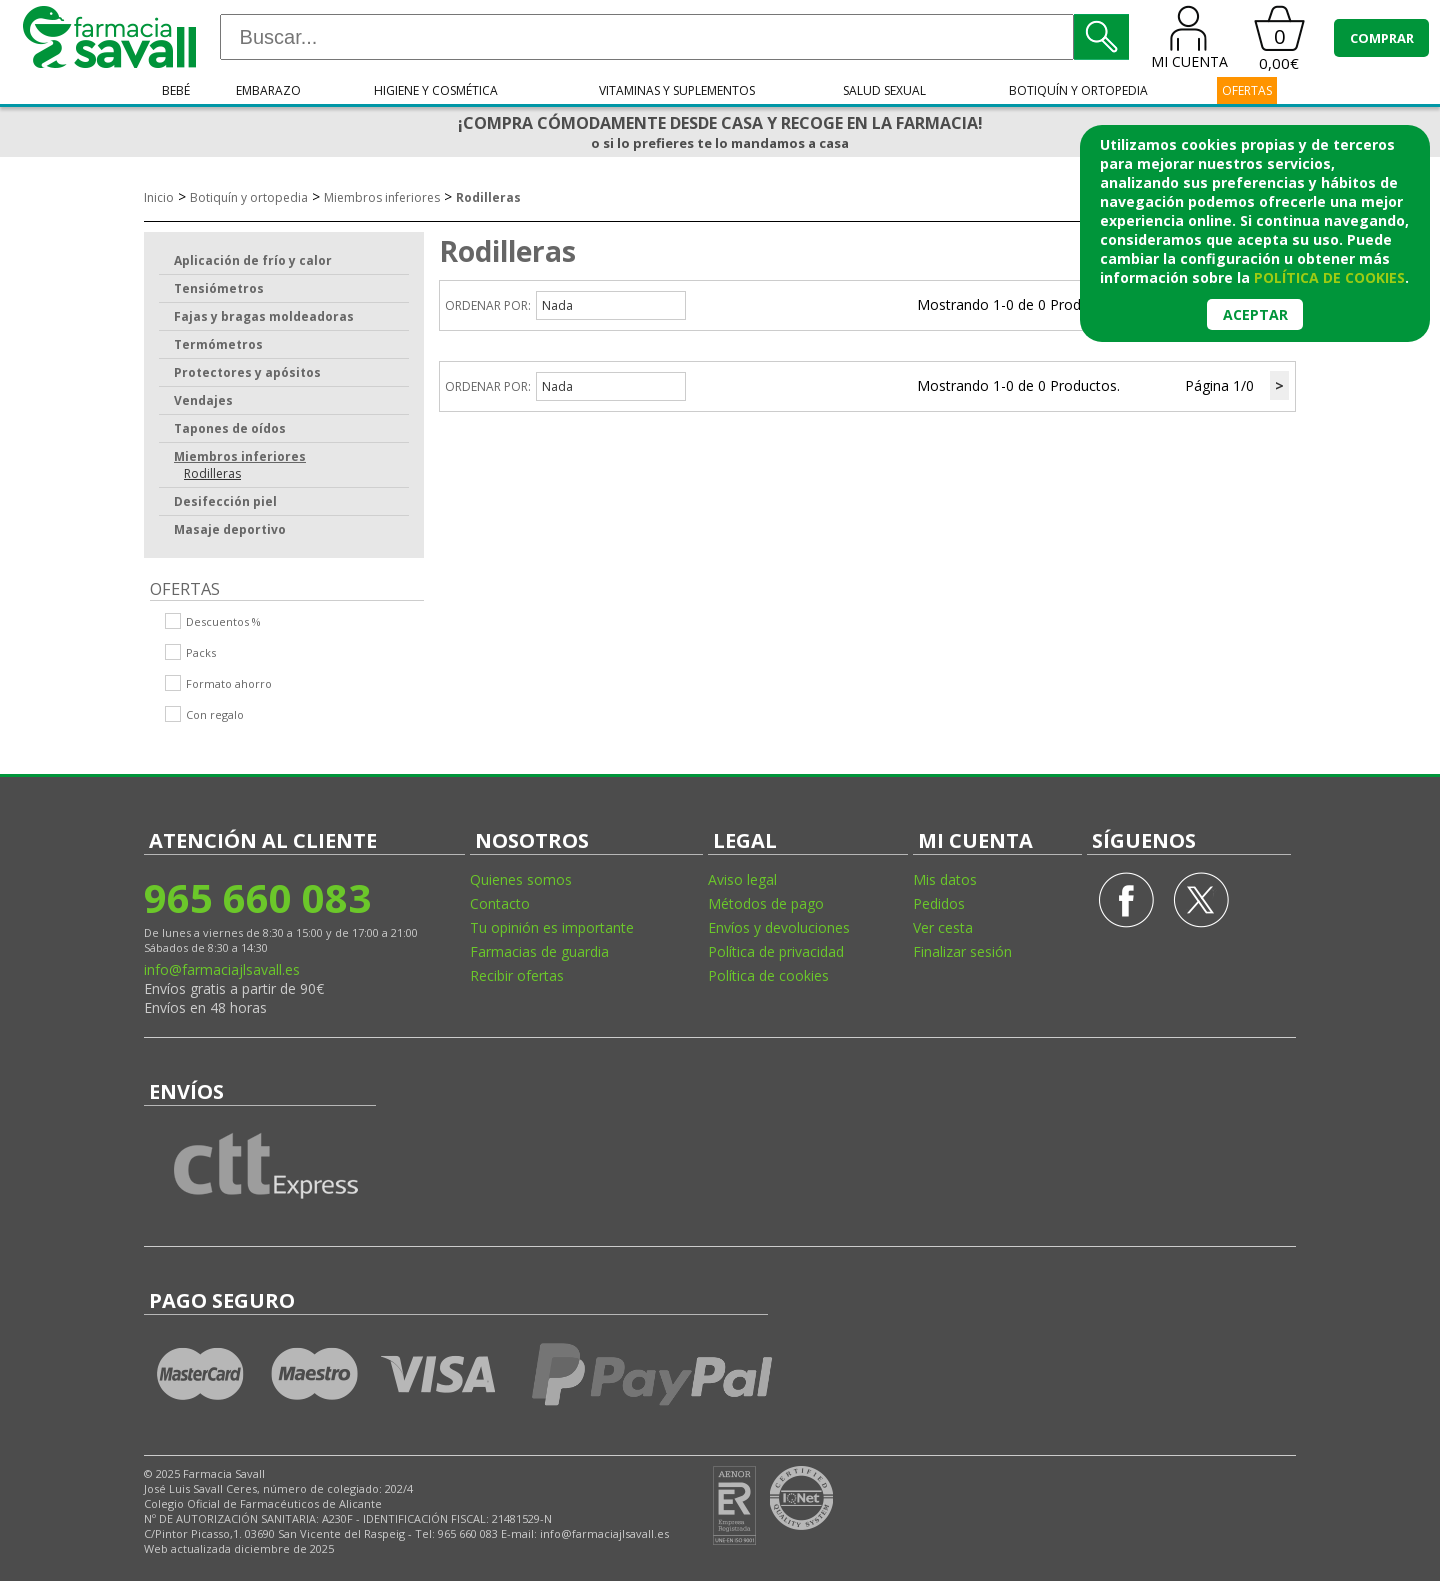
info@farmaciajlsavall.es (222, 969)
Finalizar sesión (962, 951)
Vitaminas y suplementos (677, 90)
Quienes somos (521, 879)
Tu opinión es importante (552, 927)
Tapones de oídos (230, 428)
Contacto (500, 903)
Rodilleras (488, 197)
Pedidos (939, 903)
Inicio (159, 197)
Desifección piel (225, 501)
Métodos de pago (766, 903)
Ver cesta (943, 927)
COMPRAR (1382, 38)
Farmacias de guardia (539, 951)
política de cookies (1329, 277)
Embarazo (268, 90)
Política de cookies (768, 975)
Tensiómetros (219, 288)
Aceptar (1255, 314)
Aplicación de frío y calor (253, 260)
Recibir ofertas (517, 975)
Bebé (176, 90)
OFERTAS (1247, 90)
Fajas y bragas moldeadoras (264, 316)
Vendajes (203, 400)
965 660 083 (257, 897)
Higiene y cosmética (436, 90)
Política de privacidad (776, 951)
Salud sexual (884, 90)
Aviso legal (742, 879)
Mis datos (945, 879)
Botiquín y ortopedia (1078, 90)
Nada (557, 305)
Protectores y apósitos (247, 372)
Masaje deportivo (230, 529)
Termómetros (218, 344)
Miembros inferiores (382, 197)
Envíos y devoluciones (779, 927)
